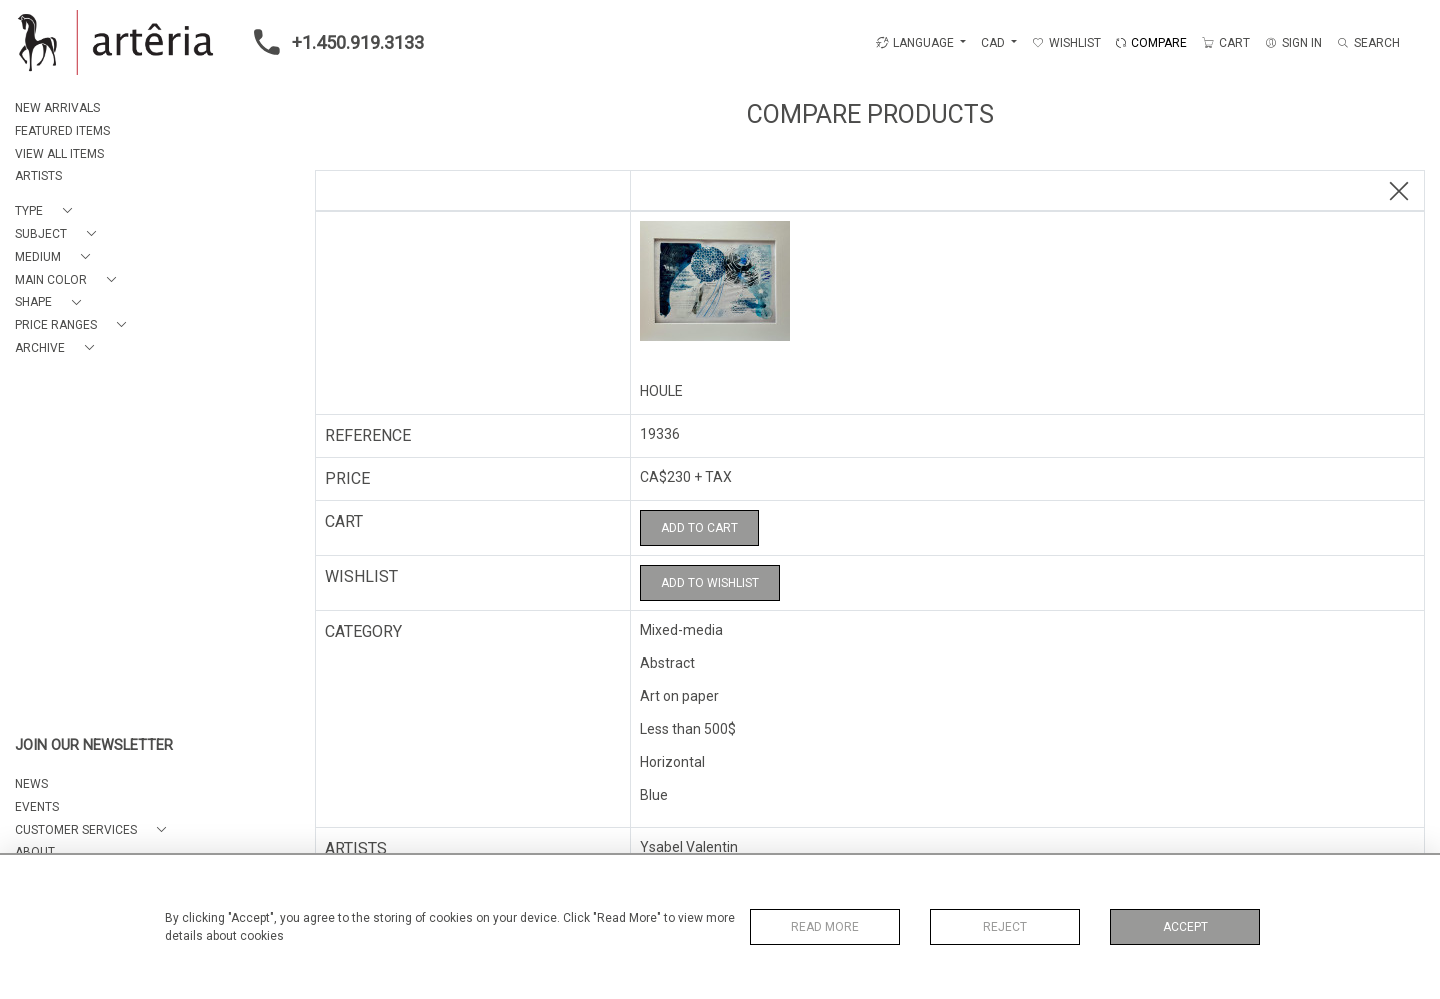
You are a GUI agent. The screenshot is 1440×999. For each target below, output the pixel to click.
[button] (47, 211)
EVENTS (37, 807)
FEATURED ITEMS (62, 131)
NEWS (31, 784)
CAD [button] (994, 43)
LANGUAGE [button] (915, 43)
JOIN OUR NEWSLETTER (94, 745)
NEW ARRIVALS (57, 108)
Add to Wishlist (710, 583)
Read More (825, 927)
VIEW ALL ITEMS (59, 154)
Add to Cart (699, 528)
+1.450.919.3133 (333, 42)
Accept (1185, 927)
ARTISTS (38, 176)
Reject (1005, 927)
